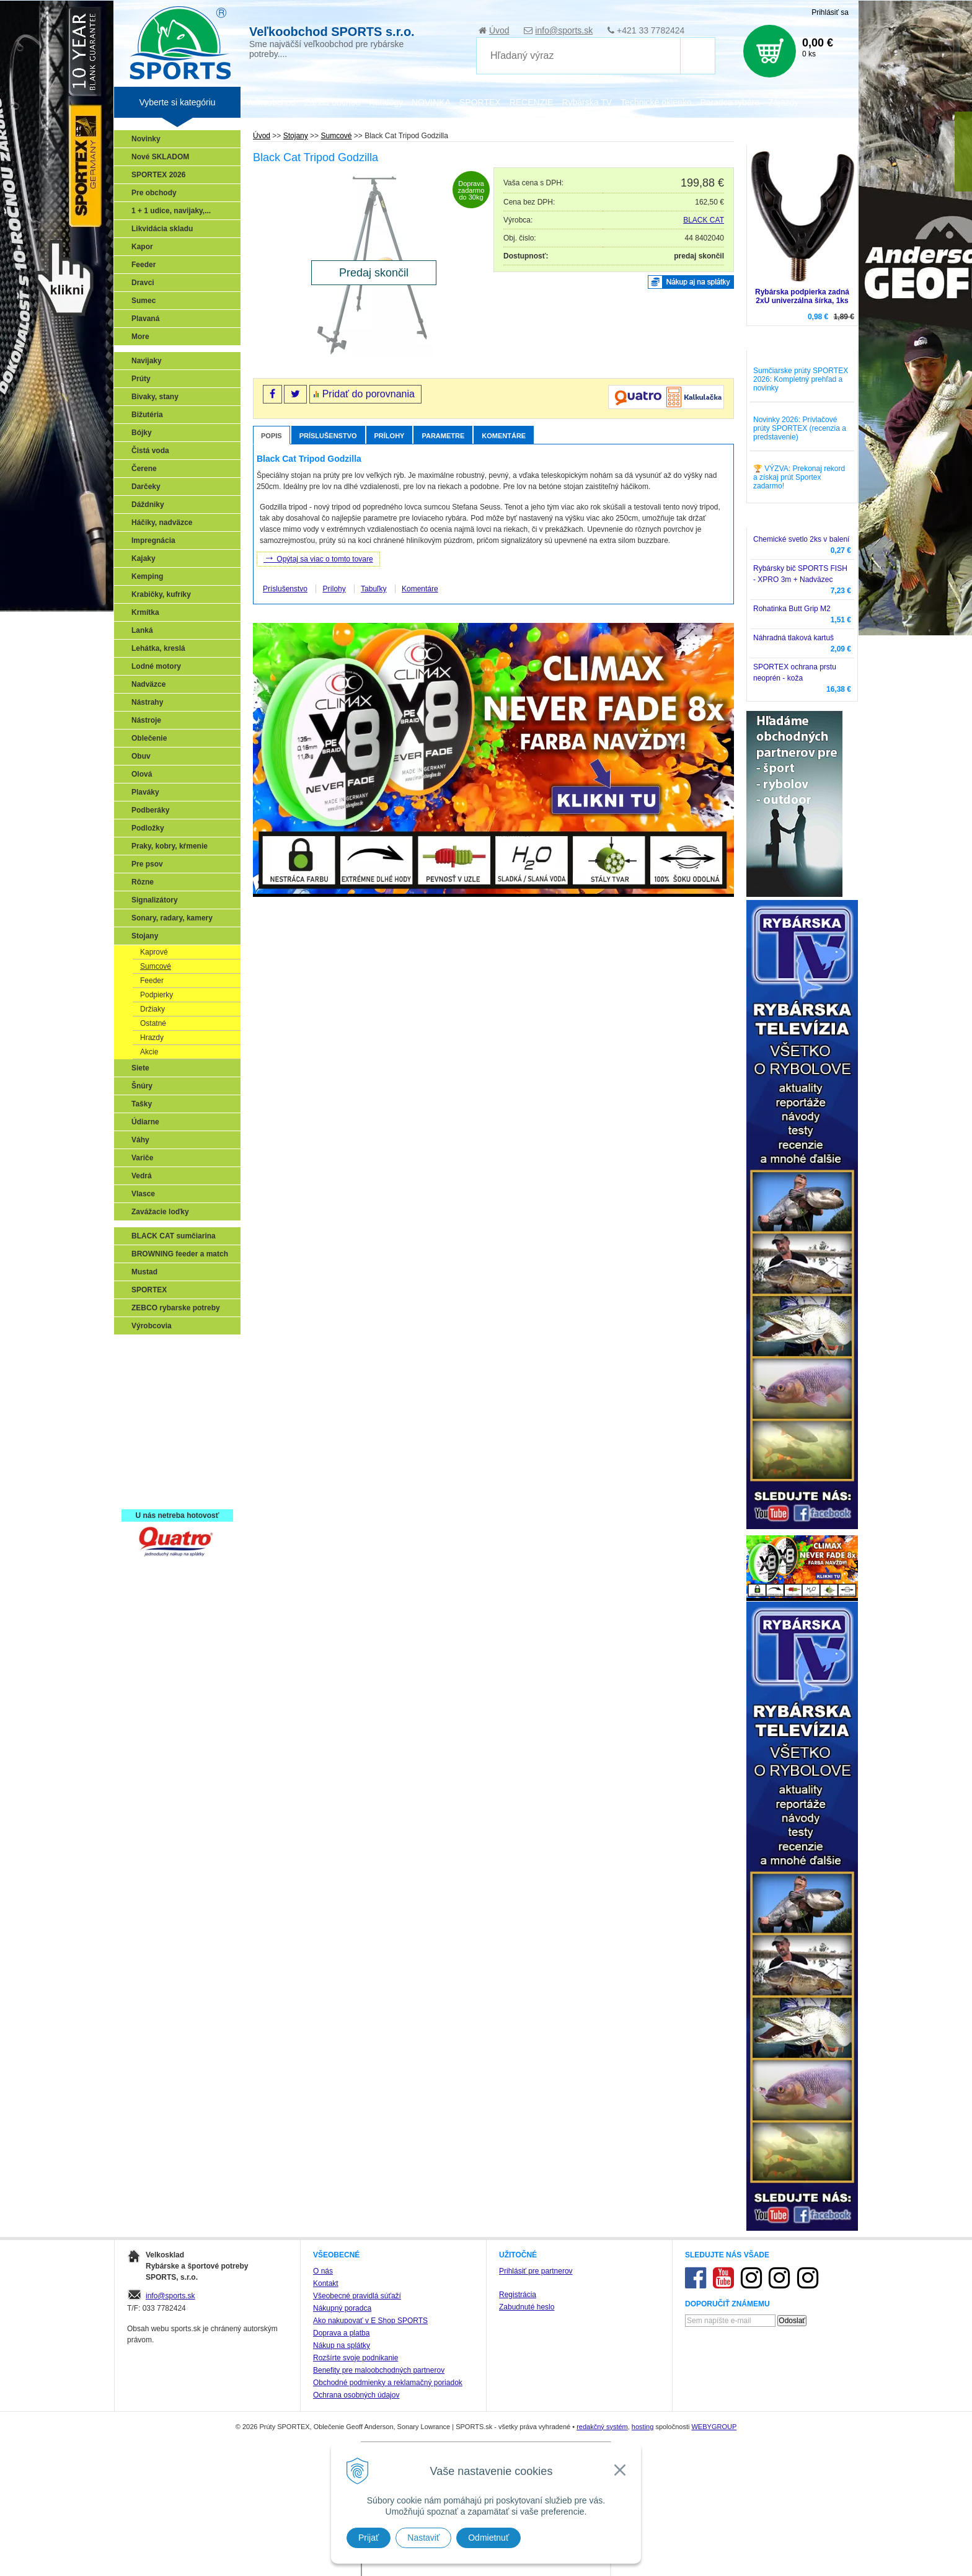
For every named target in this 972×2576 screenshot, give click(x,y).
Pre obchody (154, 192)
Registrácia (517, 2294)
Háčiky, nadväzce (162, 522)
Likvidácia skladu (162, 228)
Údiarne (145, 1122)
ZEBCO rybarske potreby (175, 1307)
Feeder (143, 264)
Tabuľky (374, 588)
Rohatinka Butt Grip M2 (792, 608)
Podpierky (156, 994)
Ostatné (153, 1023)
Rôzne (142, 882)
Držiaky (152, 1009)
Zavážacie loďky (160, 1211)
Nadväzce (148, 684)
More (140, 336)
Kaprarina (152, 1404)
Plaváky (145, 792)
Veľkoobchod (270, 102)
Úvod (499, 30)
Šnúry (141, 1086)
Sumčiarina (155, 1422)
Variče (142, 1157)
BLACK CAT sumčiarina (173, 1236)
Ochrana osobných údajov (356, 2395)
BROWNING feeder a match (179, 1254)
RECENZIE (532, 102)
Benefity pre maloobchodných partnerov (378, 2370)
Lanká (142, 630)
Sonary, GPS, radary (170, 1350)
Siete (140, 1068)
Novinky (146, 139)
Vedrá (141, 1175)
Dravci (142, 282)
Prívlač (147, 1368)
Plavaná (145, 318)
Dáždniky (147, 504)
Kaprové (154, 952)
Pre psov (147, 864)
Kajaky (143, 558)
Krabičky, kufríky (161, 594)
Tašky (141, 1104)
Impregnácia (153, 540)
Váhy (140, 1140)
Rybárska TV (587, 102)
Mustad (144, 1272)
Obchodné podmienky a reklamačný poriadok (387, 2382)
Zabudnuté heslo (526, 2307)
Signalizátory (154, 900)
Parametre (443, 435)
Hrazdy (152, 1037)
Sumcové (155, 966)
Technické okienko (656, 102)
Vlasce (143, 1193)
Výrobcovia (151, 1325)
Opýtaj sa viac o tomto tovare (318, 558)
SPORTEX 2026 (158, 174)
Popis (271, 435)
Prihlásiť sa (830, 12)
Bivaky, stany (155, 396)
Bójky (141, 432)
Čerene (144, 468)
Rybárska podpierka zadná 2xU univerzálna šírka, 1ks (802, 296)
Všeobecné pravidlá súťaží (357, 2295)
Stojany (144, 936)
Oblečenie (149, 738)
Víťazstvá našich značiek (179, 1440)
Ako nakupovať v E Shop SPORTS (370, 2320)
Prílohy (389, 435)
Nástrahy (147, 702)
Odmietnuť (488, 2538)
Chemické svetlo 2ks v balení (801, 539)
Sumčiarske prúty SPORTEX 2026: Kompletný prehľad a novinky (800, 379)
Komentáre (504, 435)
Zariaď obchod (332, 102)
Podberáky (150, 810)
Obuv (141, 756)
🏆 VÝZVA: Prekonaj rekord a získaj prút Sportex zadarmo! (799, 477)
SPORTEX (149, 1290)
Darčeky (146, 486)
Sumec (143, 300)
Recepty (149, 1475)
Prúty (141, 378)
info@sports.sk (564, 30)
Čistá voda (150, 450)
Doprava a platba (341, 2333)
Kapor (142, 246)
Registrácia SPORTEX (173, 1493)
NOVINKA (431, 102)
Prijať (368, 2538)
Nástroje (146, 720)
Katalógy (385, 102)
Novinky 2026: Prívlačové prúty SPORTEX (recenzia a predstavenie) (799, 428)
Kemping (147, 576)
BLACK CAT (703, 220)
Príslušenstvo (328, 435)
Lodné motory (156, 666)
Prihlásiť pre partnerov (536, 2271)
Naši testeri (155, 1457)
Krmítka (145, 612)
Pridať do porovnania (368, 394)
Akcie (149, 1052)
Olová (141, 774)
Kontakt (325, 2283)
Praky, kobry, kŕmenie (169, 846)
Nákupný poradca (342, 2308)
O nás (323, 2271)
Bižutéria (147, 414)
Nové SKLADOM (160, 156)
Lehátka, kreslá (158, 648)
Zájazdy (783, 102)
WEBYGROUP (713, 2426)
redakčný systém (602, 2426)
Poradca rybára (730, 102)
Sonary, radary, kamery (172, 918)
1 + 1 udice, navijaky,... (171, 210)
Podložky (147, 828)
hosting (642, 2426)
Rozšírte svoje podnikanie (355, 2357)
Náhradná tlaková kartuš (793, 637)
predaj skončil (699, 256)
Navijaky (146, 360)
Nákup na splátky (341, 2345)
